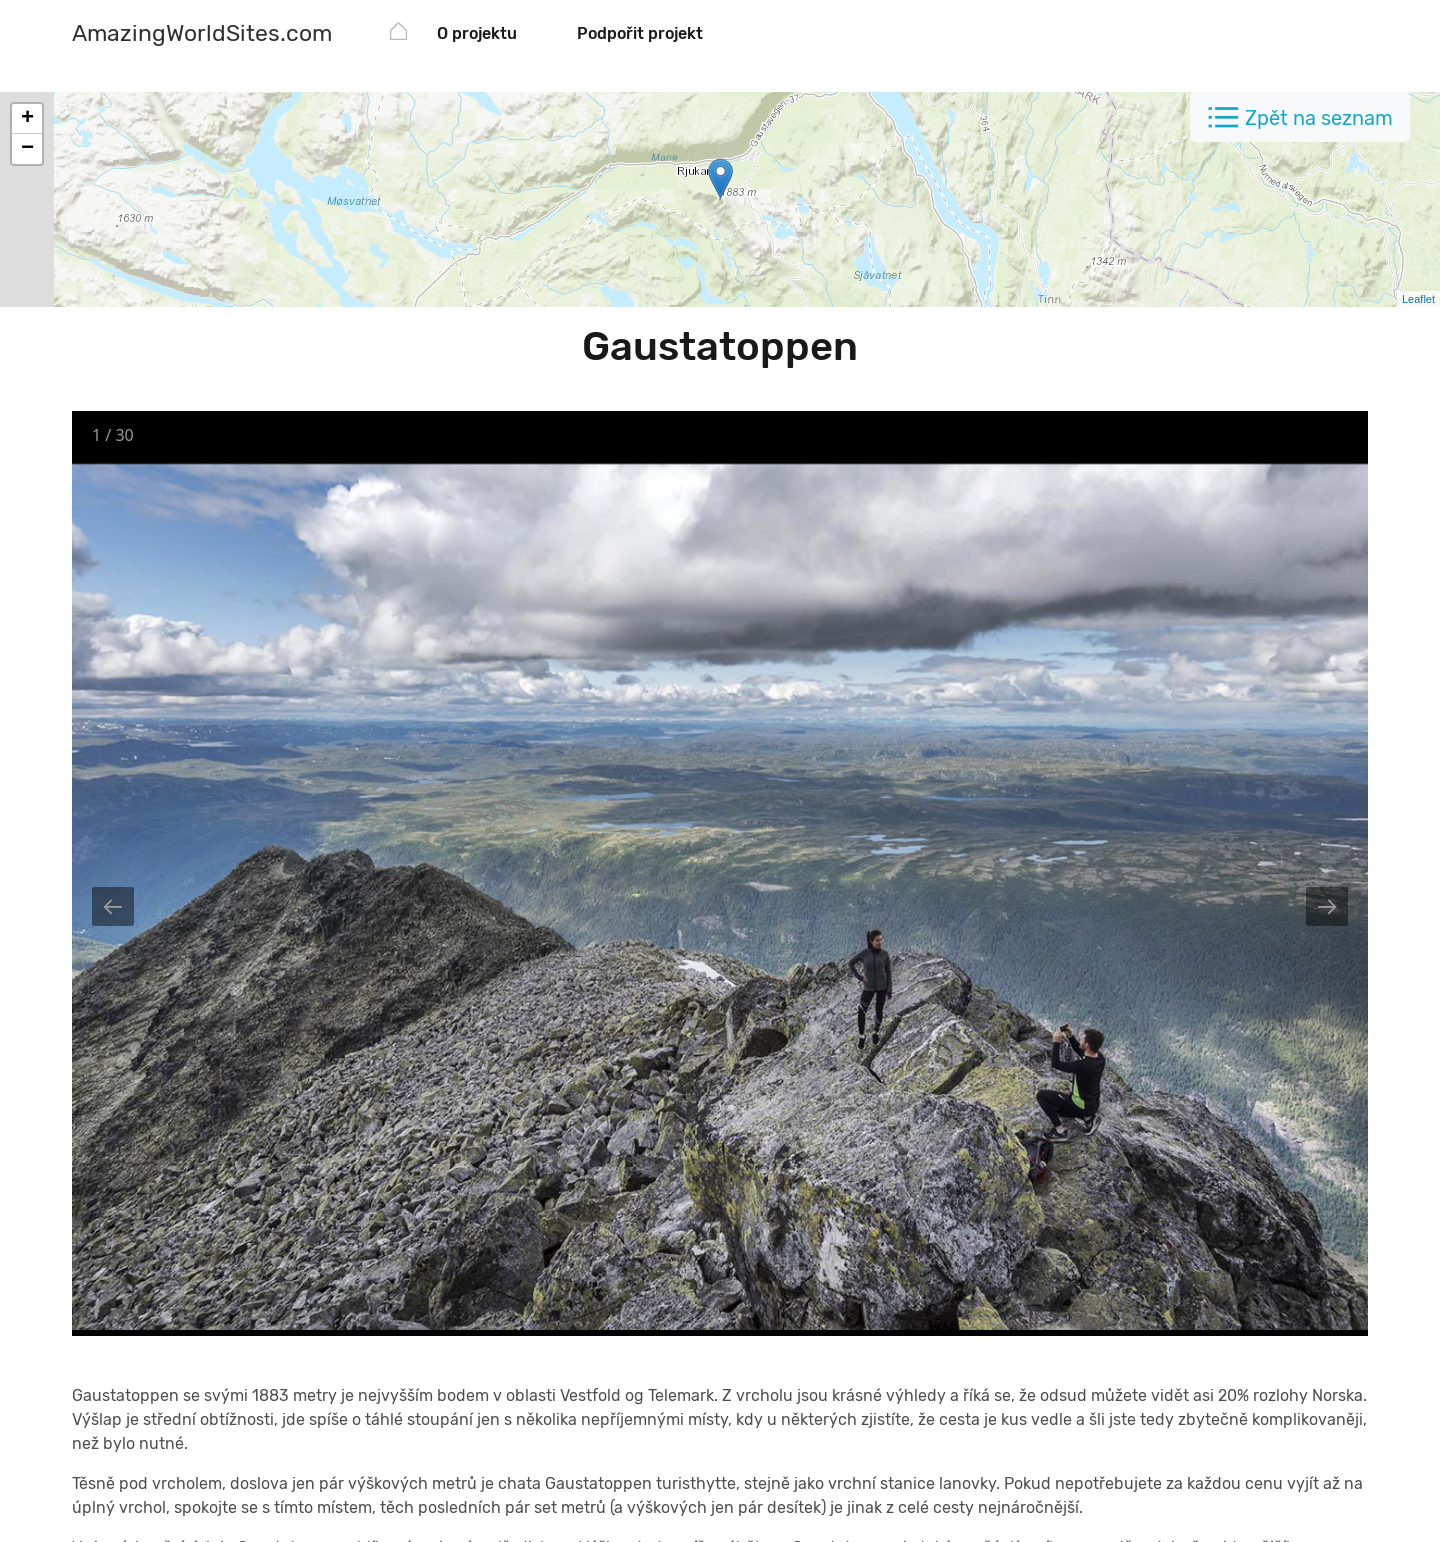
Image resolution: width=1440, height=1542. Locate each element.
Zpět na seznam (1319, 118)
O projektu (477, 33)
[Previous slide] (113, 906)
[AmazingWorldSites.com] (202, 35)
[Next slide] (1327, 906)
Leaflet (1418, 299)
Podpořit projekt (640, 33)
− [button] (27, 149)
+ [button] (27, 119)
